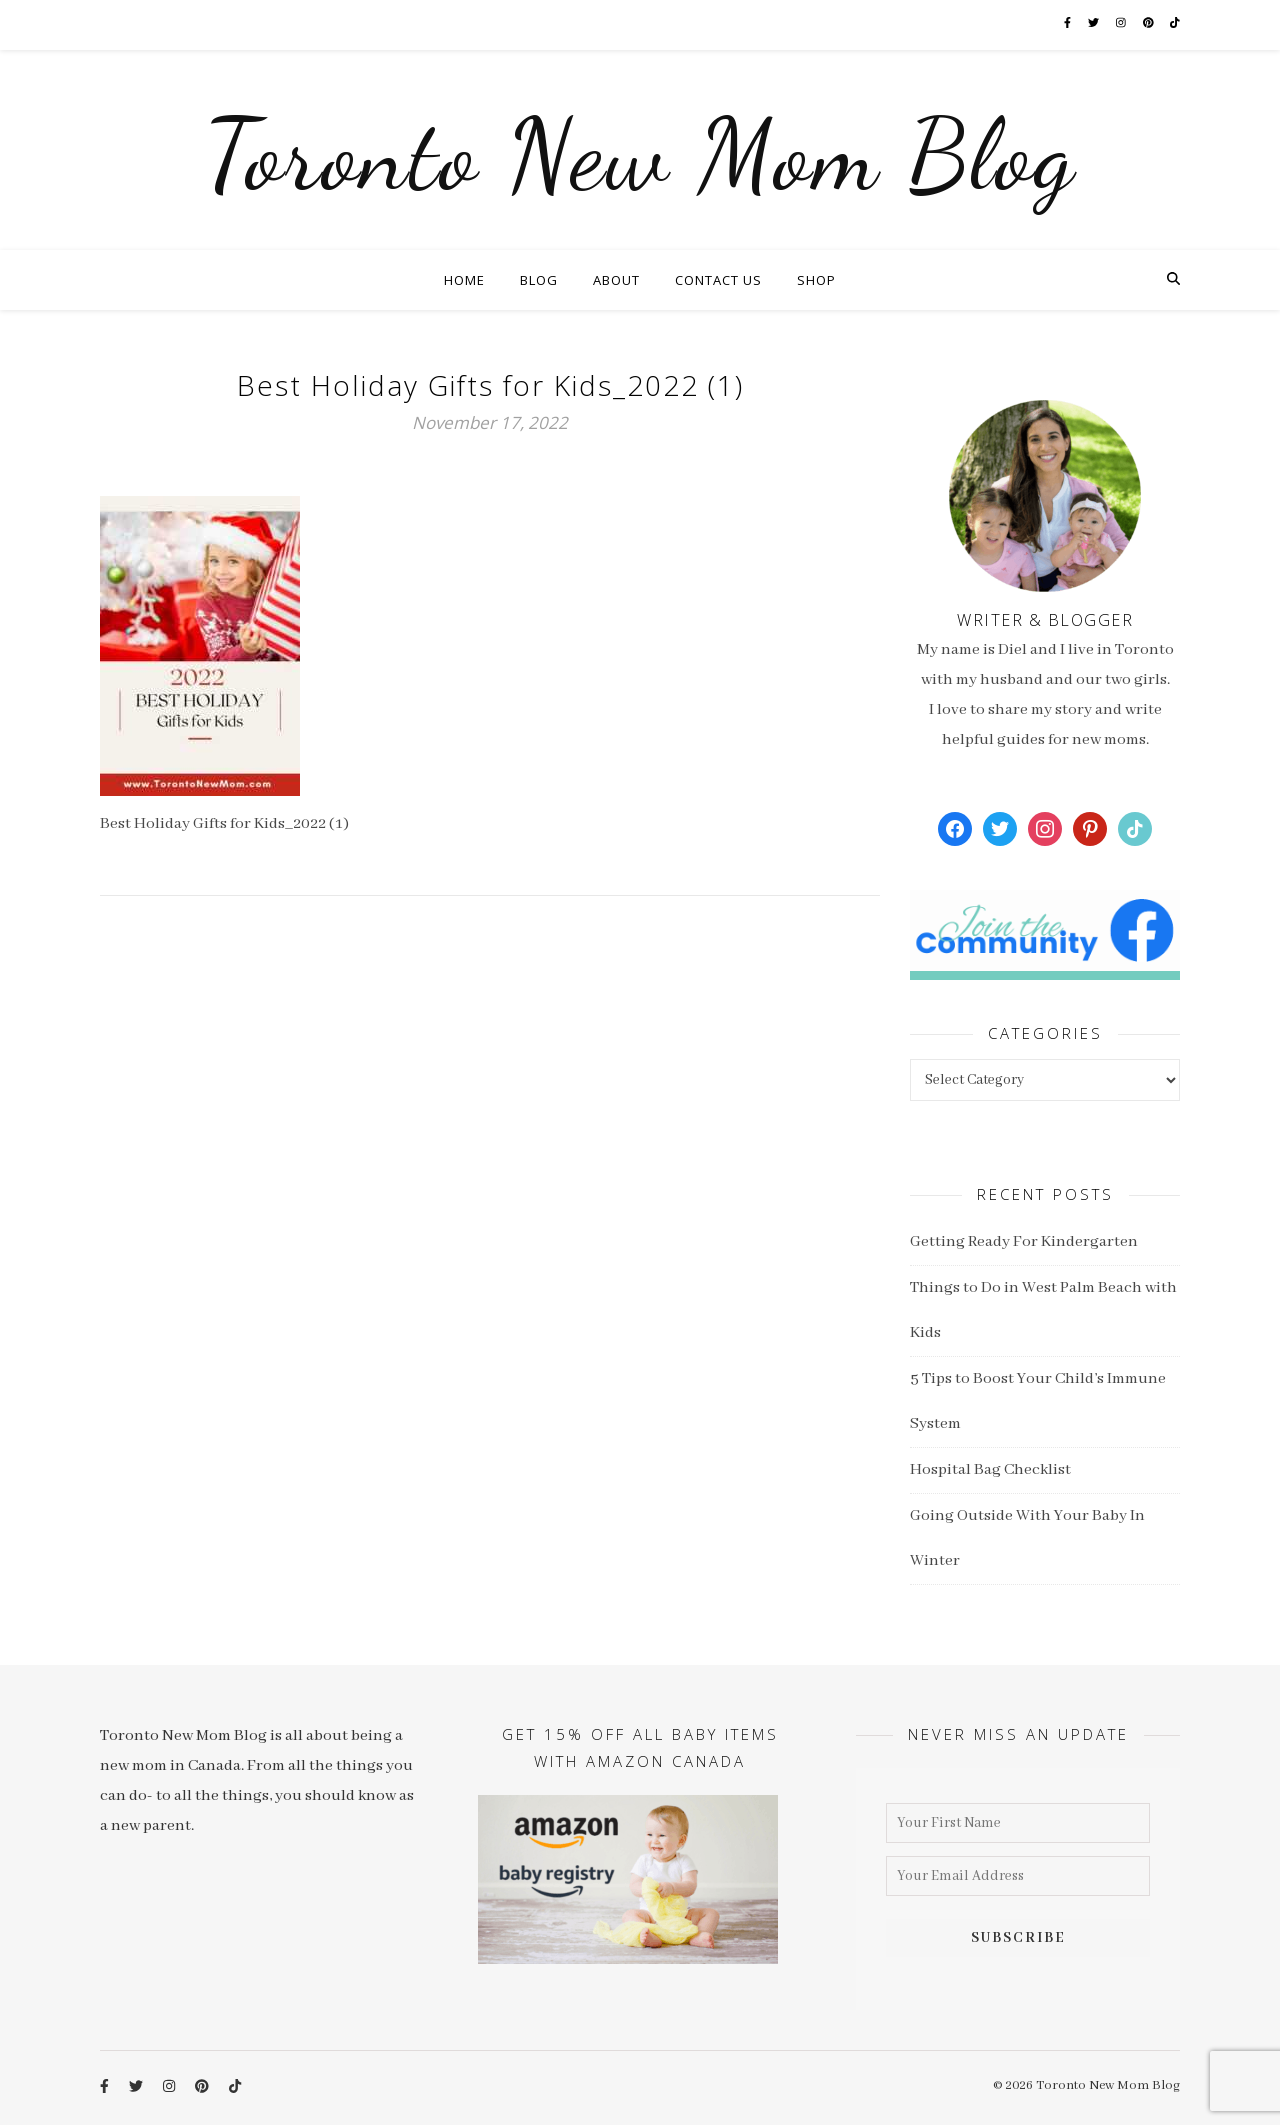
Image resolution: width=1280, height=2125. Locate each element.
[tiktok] (1175, 24)
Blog (539, 280)
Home (464, 280)
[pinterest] (1149, 24)
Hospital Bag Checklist (990, 1470)
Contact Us (718, 280)
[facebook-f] (1068, 24)
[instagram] (1122, 24)
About (616, 280)
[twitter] (1094, 24)
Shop (816, 280)
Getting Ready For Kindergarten (1024, 1242)
